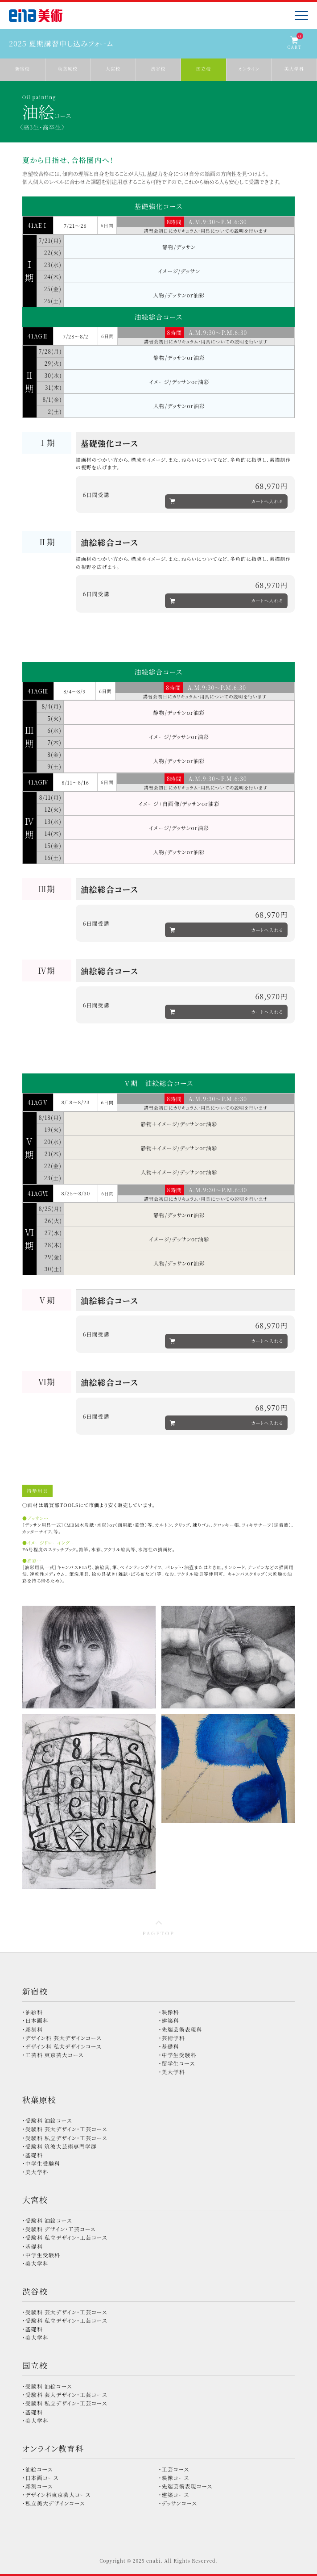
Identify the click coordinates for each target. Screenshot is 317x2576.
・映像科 (169, 2012)
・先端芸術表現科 (180, 2029)
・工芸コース (174, 2469)
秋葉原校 (39, 2099)
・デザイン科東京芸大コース (56, 2494)
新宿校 (35, 1991)
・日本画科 (35, 2020)
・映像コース (174, 2477)
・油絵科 (32, 2012)
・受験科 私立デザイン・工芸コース (64, 2138)
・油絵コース (37, 2469)
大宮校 (35, 2199)
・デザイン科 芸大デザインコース (62, 2038)
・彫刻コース (37, 2486)
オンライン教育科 (53, 2448)
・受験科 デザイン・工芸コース (59, 2229)
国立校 (35, 2365)
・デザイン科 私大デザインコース (62, 2046)
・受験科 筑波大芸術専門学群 (59, 2146)
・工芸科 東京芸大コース (53, 2054)
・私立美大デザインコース (53, 2503)
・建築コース (174, 2494)
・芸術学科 (172, 2038)
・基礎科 (169, 2046)
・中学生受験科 (178, 2054)
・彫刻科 (32, 2029)
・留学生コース (177, 2063)
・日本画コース (40, 2477)
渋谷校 (35, 2291)
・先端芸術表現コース (186, 2486)
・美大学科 (172, 2071)
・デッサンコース (178, 2503)
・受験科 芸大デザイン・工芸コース (64, 2129)
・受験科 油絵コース (47, 2120)
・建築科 (169, 2020)
